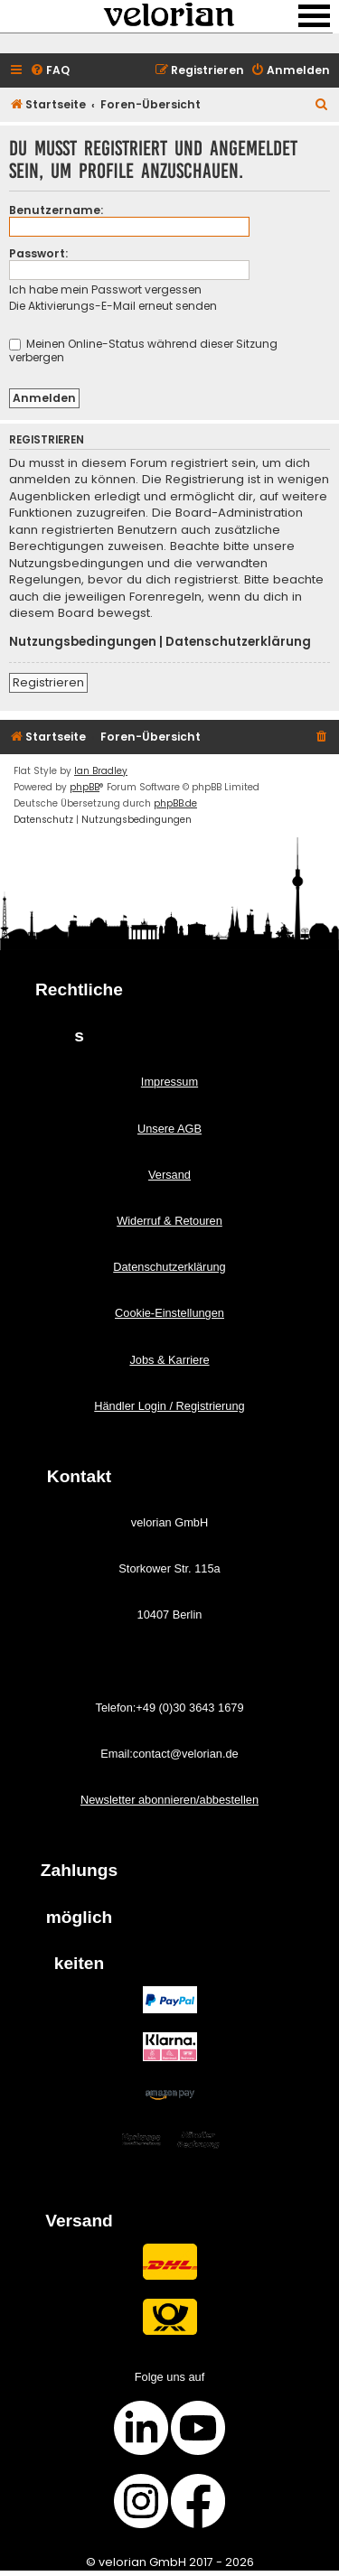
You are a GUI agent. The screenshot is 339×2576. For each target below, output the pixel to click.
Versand (169, 1174)
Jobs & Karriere (169, 1360)
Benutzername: (56, 210)
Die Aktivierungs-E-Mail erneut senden (113, 306)
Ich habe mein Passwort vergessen (105, 289)
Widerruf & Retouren (169, 1220)
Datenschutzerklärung (238, 642)
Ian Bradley (100, 771)
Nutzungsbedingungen (82, 642)
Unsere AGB (169, 1128)
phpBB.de (175, 803)
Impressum (169, 1081)
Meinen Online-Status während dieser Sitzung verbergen (143, 350)
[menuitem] (50, 71)
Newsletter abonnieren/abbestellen (169, 1799)
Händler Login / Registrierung (169, 1406)
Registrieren (48, 682)
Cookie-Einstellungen (169, 1313)
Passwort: (38, 253)
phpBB (84, 787)
